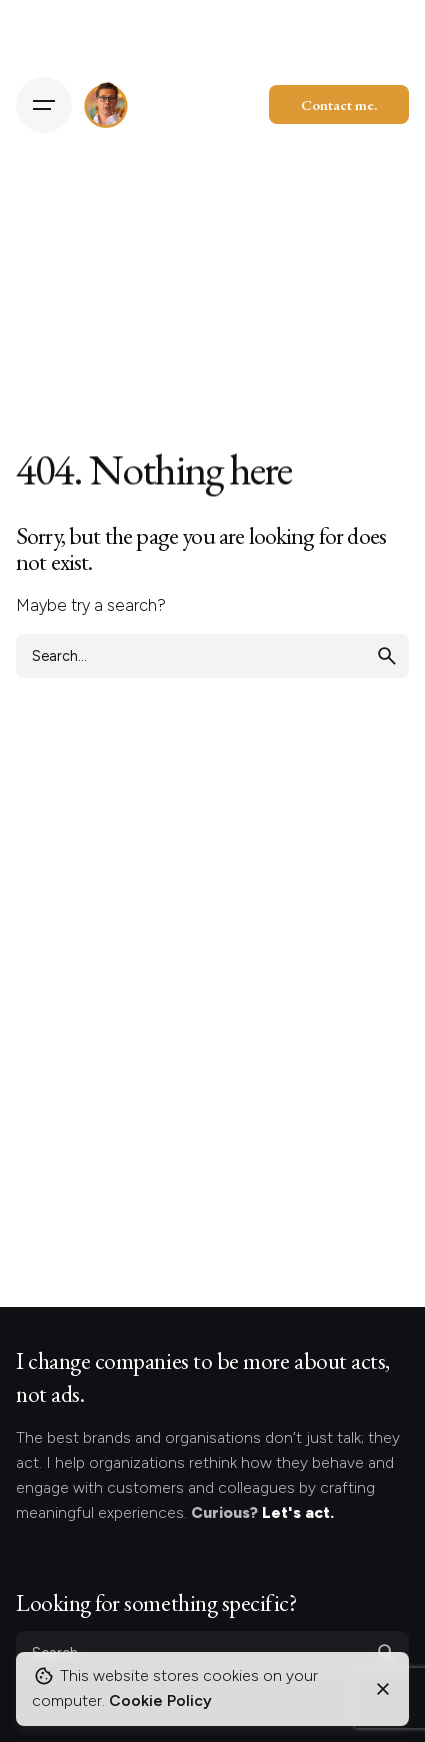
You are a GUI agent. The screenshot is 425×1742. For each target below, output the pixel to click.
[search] (387, 656)
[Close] (383, 1689)
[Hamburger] (44, 105)
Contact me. (339, 104)
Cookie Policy (160, 1700)
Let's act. (298, 1512)
